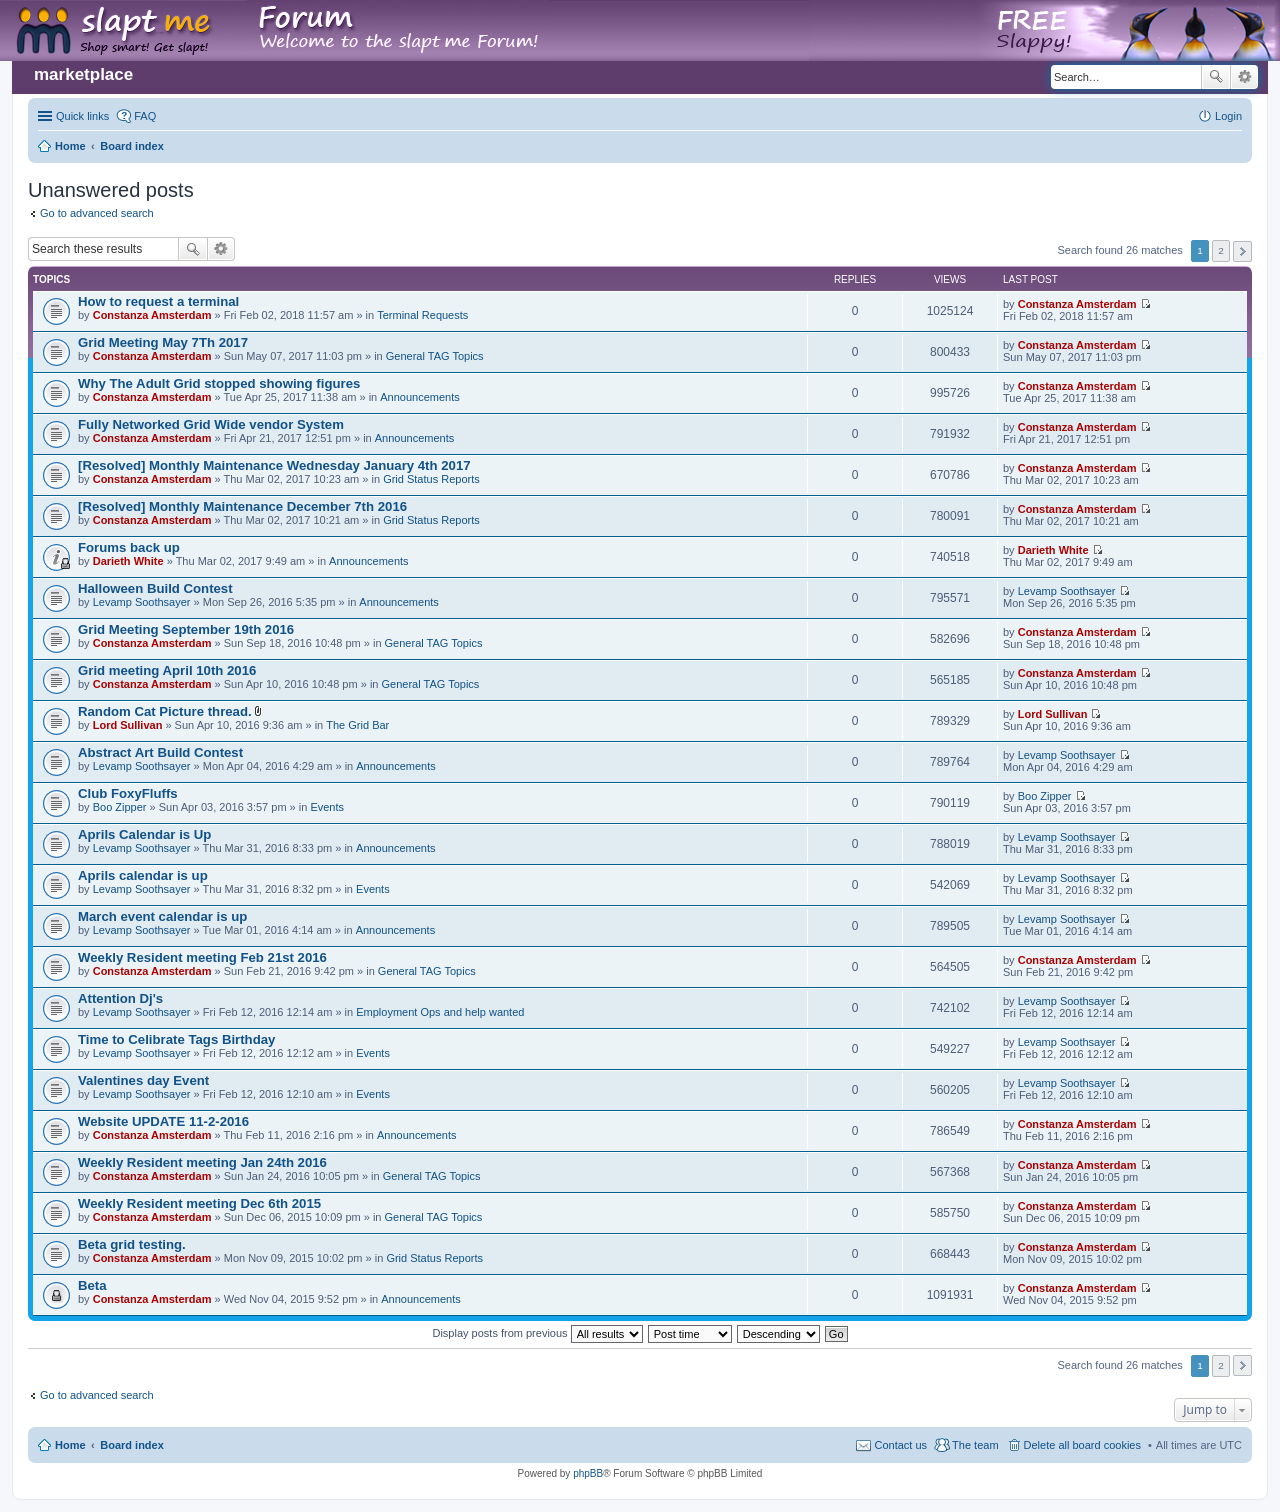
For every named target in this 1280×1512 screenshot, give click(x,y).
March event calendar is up (162, 916)
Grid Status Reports (431, 479)
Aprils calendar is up (143, 875)
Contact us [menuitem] (900, 1445)
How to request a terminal (158, 301)
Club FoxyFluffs (128, 793)
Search (1216, 77)
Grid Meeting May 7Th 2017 (163, 342)
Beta (92, 1285)
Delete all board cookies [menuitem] (1082, 1445)
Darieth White (128, 561)
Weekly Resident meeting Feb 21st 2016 (202, 957)
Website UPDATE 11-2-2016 (163, 1121)
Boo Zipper (120, 807)
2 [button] (1221, 250)
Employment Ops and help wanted (440, 1012)
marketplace (83, 74)
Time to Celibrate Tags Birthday (176, 1039)
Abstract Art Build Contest (160, 752)
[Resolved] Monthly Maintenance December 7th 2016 (242, 506)
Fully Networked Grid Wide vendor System (211, 424)
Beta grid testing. (132, 1244)
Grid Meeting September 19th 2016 (186, 629)
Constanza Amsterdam (152, 315)
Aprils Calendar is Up (144, 834)
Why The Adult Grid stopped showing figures (219, 383)
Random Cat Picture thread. (165, 711)
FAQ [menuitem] (145, 116)
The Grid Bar (357, 725)
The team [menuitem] (975, 1445)
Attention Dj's (120, 998)
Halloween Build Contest (155, 588)
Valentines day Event (143, 1080)
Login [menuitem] (1228, 116)
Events (327, 807)
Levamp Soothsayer (142, 602)
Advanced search (1244, 77)
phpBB (588, 1473)
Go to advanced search (97, 213)
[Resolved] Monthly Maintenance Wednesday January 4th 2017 (274, 465)
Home (70, 1445)
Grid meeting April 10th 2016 (167, 670)
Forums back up (129, 547)
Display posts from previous (537, 1333)
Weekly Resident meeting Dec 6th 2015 (199, 1203)
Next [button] (1242, 251)
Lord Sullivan (128, 725)
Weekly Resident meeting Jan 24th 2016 (202, 1162)
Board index (132, 1445)
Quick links (82, 116)
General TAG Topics (435, 356)
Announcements (420, 397)
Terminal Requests (422, 315)
